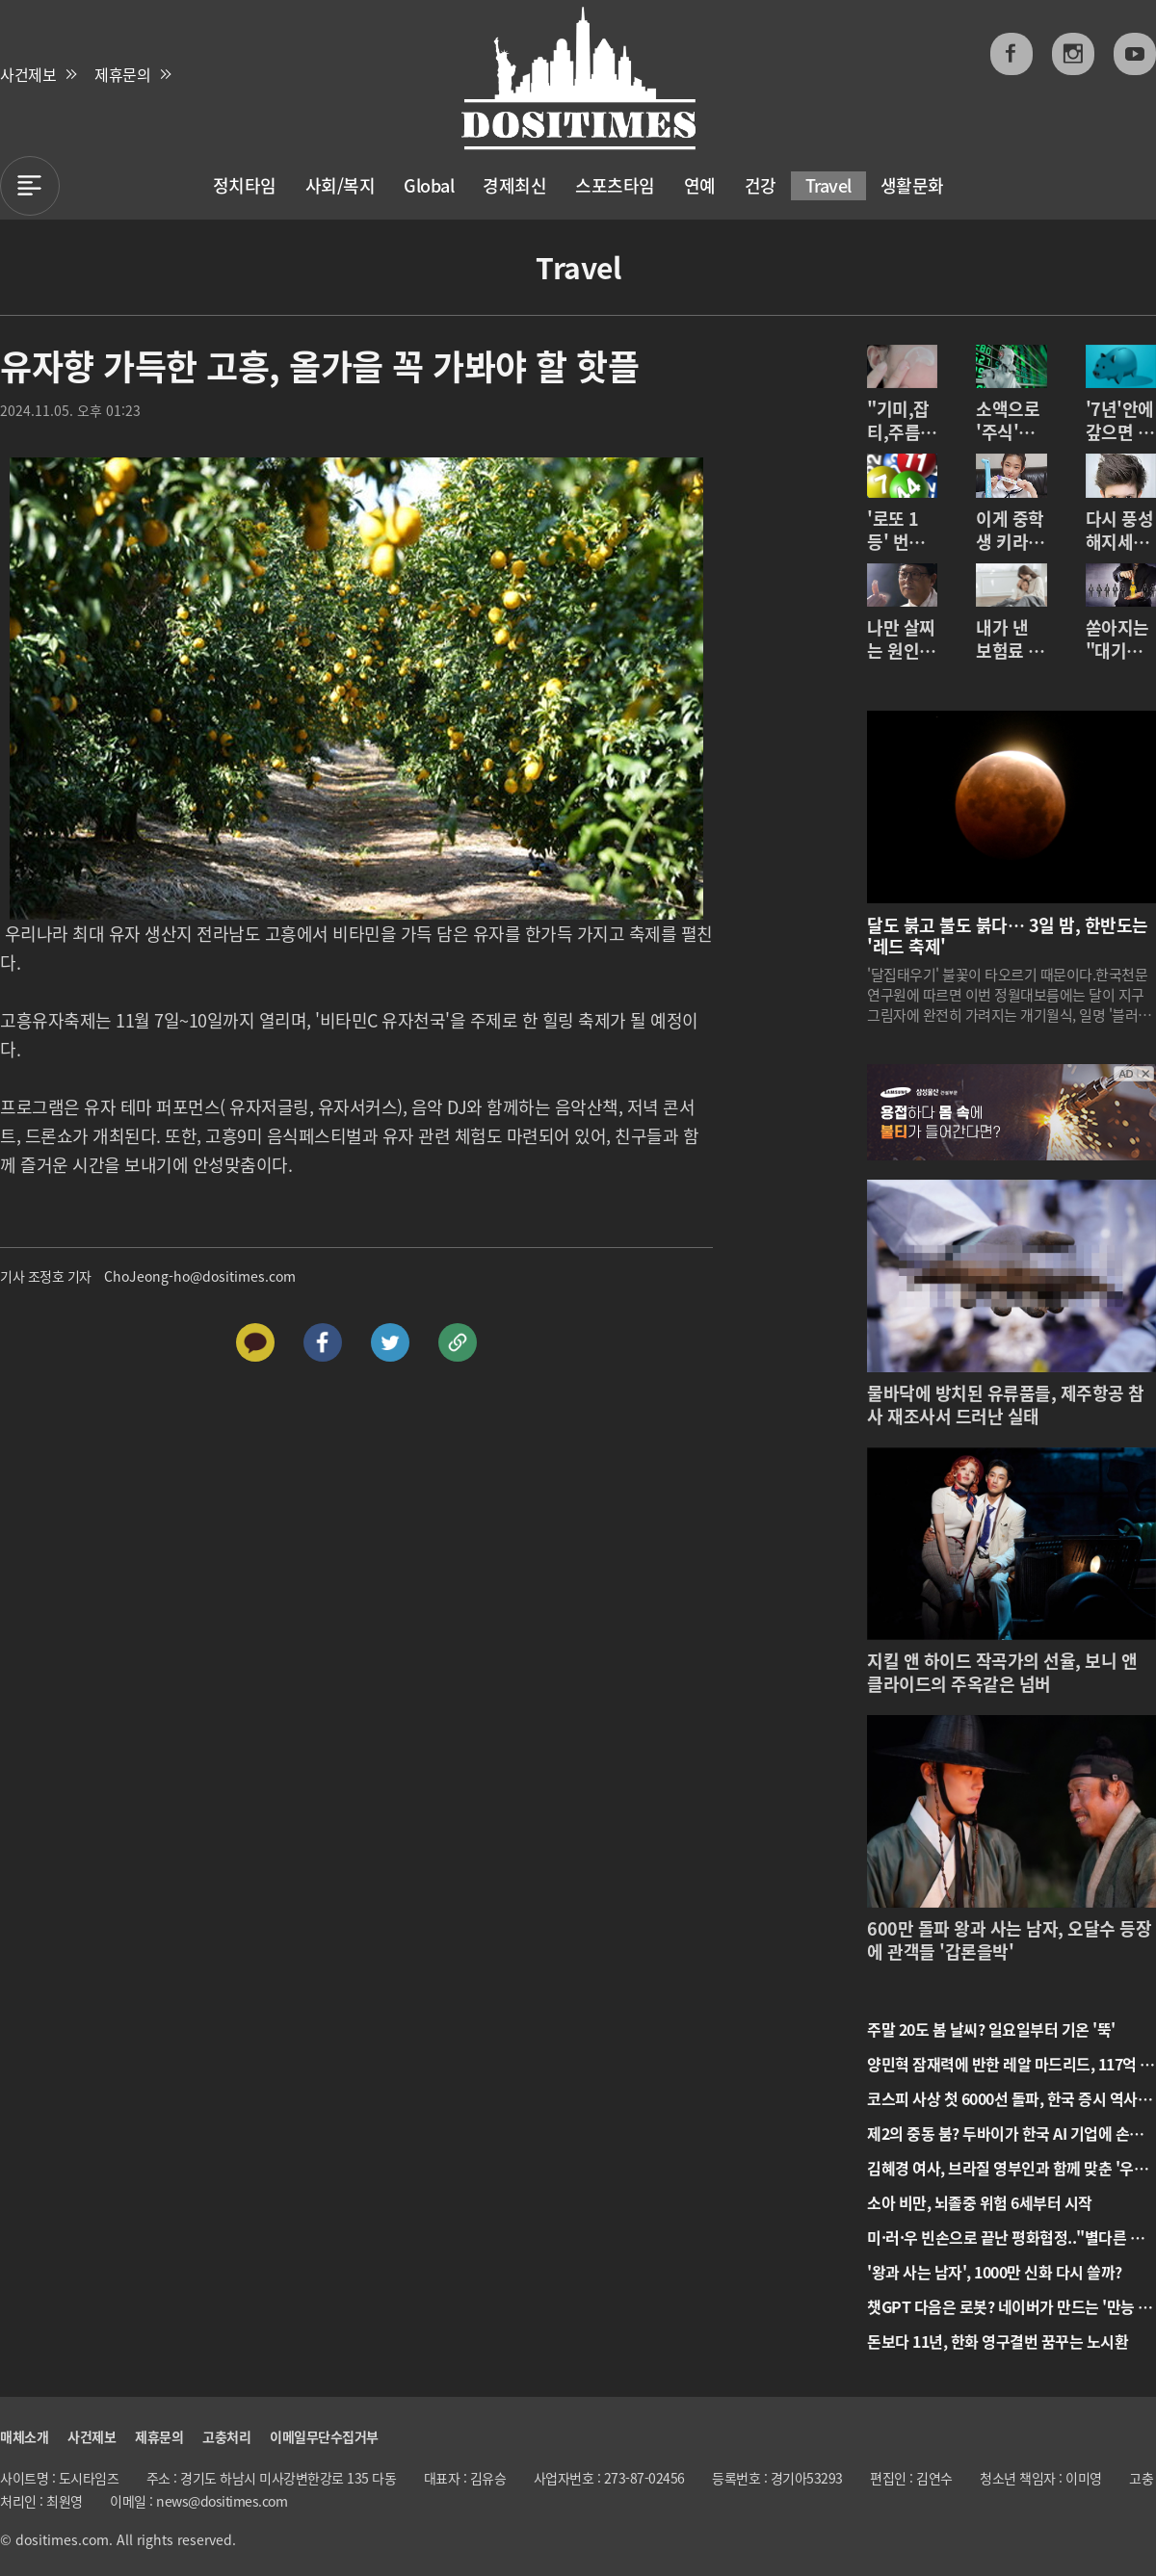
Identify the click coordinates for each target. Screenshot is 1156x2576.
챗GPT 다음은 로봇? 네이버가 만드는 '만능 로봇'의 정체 (1009, 2306)
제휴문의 (122, 74)
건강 (760, 185)
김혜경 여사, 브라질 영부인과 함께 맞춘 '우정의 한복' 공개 (1007, 2167)
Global (429, 185)
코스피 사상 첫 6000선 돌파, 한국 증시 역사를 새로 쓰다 (1009, 2098)
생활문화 (912, 185)
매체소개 (24, 2436)
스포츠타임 (615, 185)
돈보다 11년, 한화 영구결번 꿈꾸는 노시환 (997, 2341)
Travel (828, 185)
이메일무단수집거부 (324, 2436)
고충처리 (226, 2436)
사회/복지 (340, 185)
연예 (700, 185)
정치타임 (244, 185)
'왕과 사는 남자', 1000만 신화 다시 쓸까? (994, 2271)
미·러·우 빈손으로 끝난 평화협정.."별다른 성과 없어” (1005, 2237)
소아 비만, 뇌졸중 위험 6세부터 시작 (979, 2202)
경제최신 (514, 185)
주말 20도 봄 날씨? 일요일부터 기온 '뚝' (991, 2029)
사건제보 (28, 74)
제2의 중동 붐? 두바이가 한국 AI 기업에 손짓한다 (1005, 2133)
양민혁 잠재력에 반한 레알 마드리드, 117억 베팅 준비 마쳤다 (1010, 2063)
